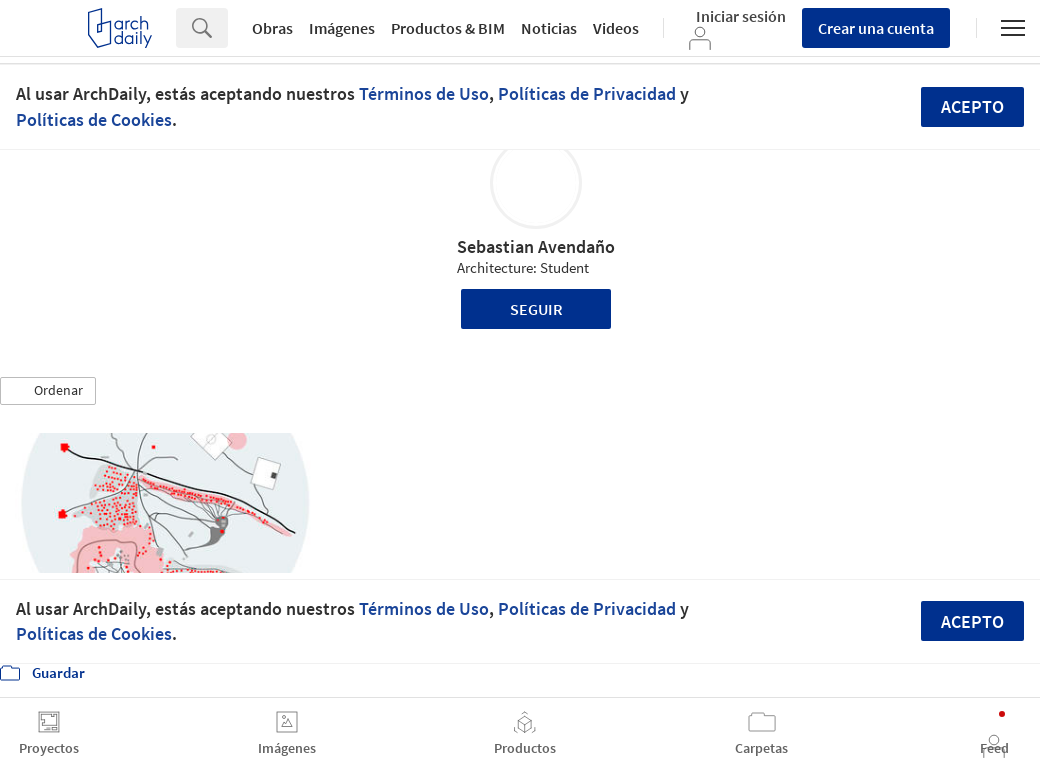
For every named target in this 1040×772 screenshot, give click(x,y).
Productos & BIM (448, 28)
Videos (616, 28)
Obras (272, 28)
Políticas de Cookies (94, 119)
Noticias (549, 28)
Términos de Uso (424, 93)
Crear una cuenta (876, 28)
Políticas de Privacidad (587, 93)
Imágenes (342, 28)
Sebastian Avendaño (536, 246)
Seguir (536, 309)
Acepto (972, 106)
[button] (48, 391)
